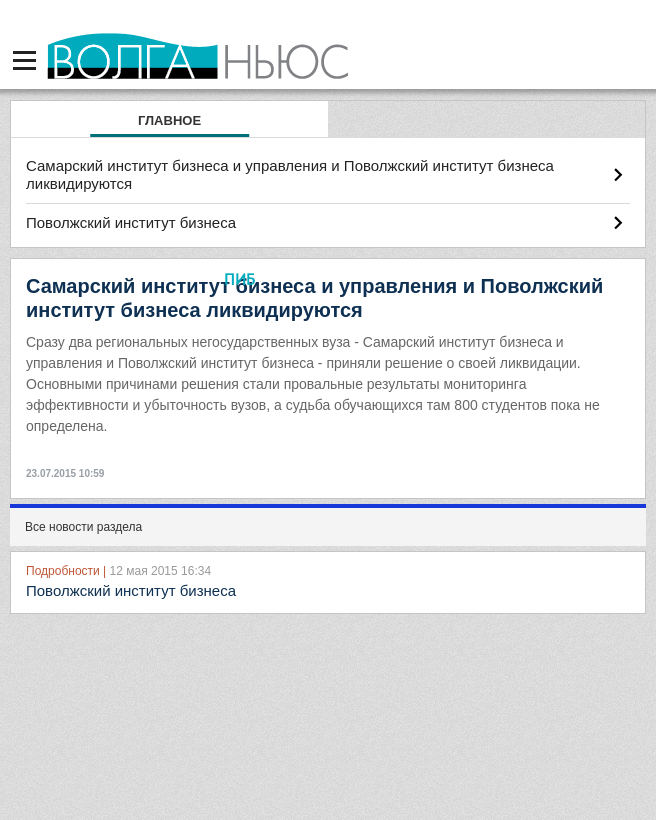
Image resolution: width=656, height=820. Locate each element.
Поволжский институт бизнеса (131, 222)
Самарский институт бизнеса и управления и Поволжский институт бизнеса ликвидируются (290, 174)
